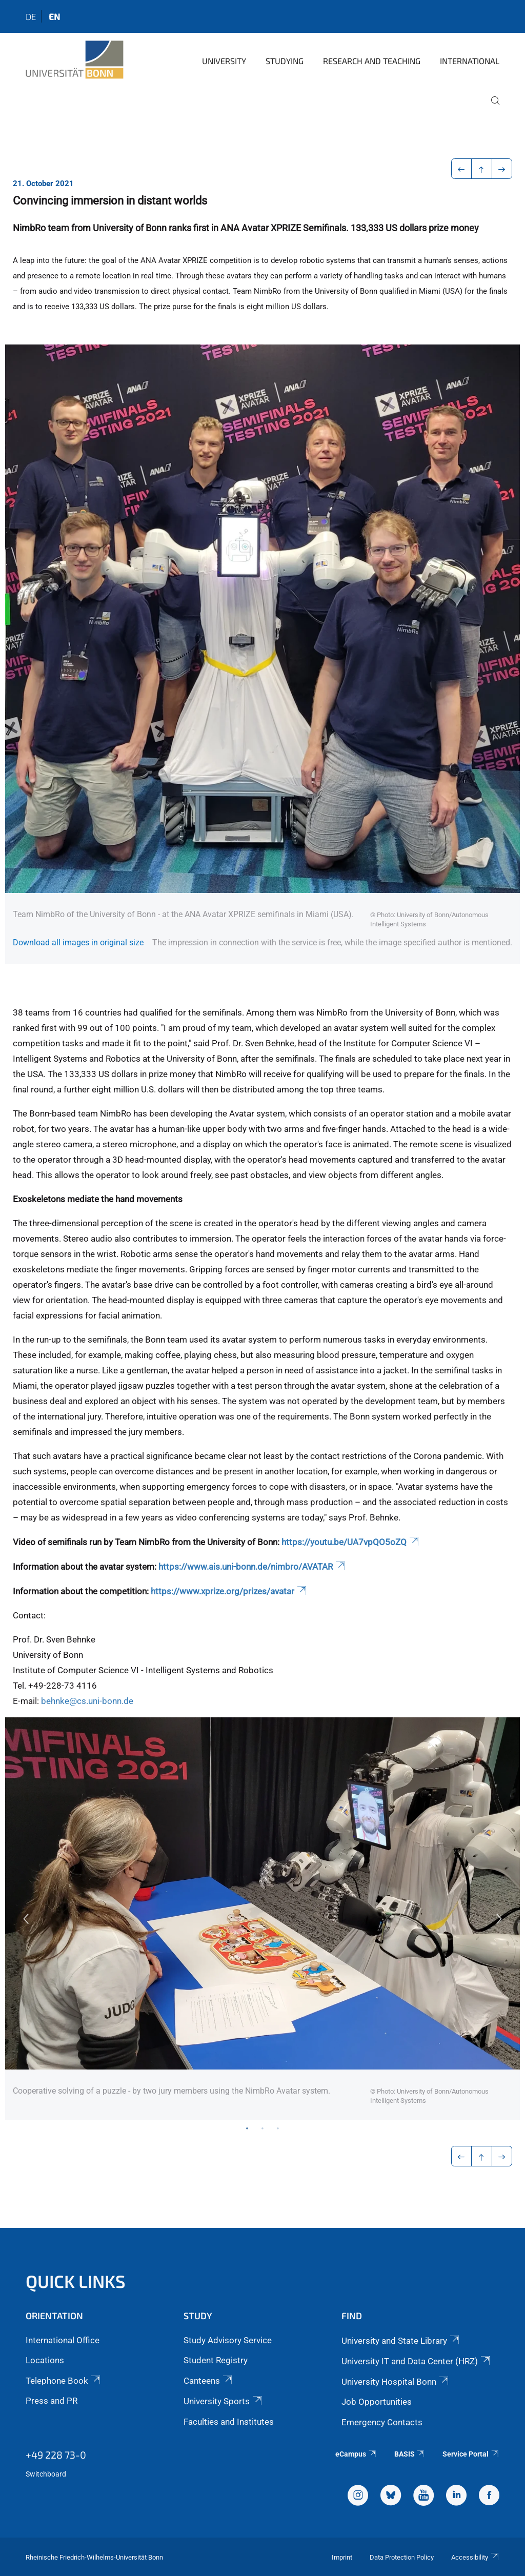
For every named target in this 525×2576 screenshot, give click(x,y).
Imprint (342, 2557)
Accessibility (475, 2557)
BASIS (410, 2454)
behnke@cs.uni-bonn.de (87, 1701)
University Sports (224, 2401)
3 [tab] (278, 2128)
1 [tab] (247, 2128)
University (224, 61)
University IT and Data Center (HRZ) (416, 2361)
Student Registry (216, 2360)
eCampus (356, 2454)
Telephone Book (64, 2381)
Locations (45, 2360)
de (31, 16)
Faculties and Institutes (229, 2422)
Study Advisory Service (228, 2340)
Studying (285, 61)
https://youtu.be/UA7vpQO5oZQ (350, 1542)
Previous (26, 1919)
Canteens (209, 2381)
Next (499, 1919)
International (469, 61)
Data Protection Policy (402, 2557)
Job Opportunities (376, 2402)
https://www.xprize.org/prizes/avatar (229, 1591)
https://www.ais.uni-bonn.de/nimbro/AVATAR (252, 1566)
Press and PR (51, 2401)
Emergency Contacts (381, 2422)
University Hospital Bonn (395, 2382)
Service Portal (470, 2454)
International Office (62, 2340)
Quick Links (76, 2280)
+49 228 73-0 (56, 2454)
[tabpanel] (262, 1918)
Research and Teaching (371, 61)
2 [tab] (262, 2128)
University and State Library (401, 2341)
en (54, 16)
